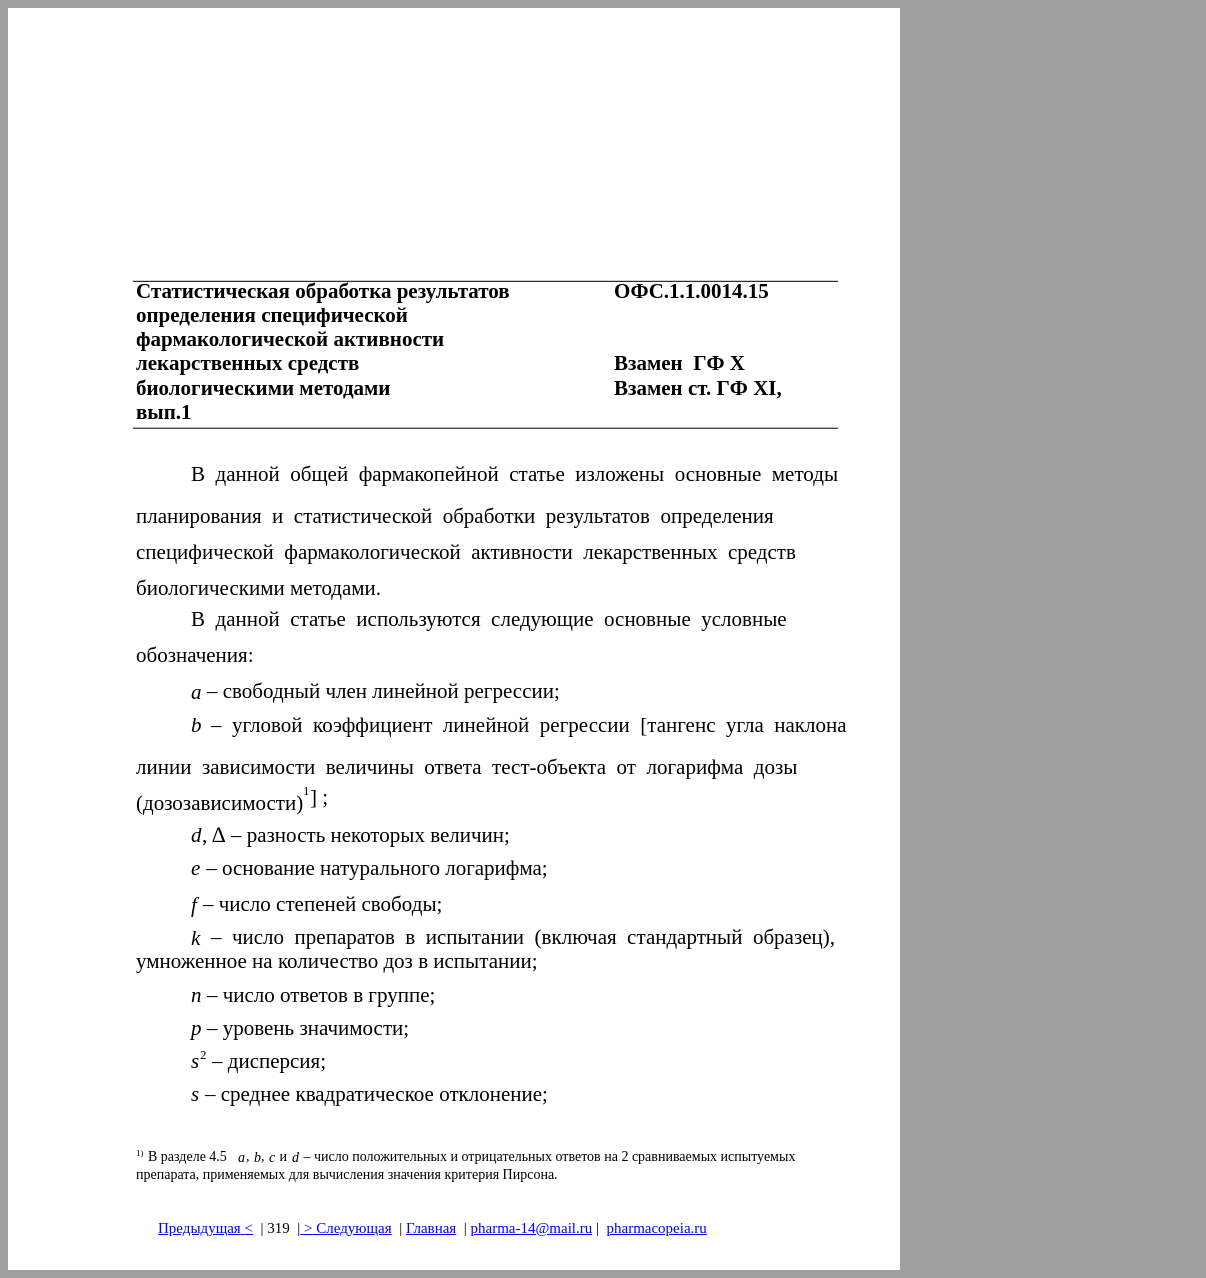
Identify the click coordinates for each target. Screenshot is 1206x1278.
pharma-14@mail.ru (532, 1228)
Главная (431, 1228)
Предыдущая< (205, 1228)
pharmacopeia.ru (656, 1228)
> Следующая (345, 1228)
